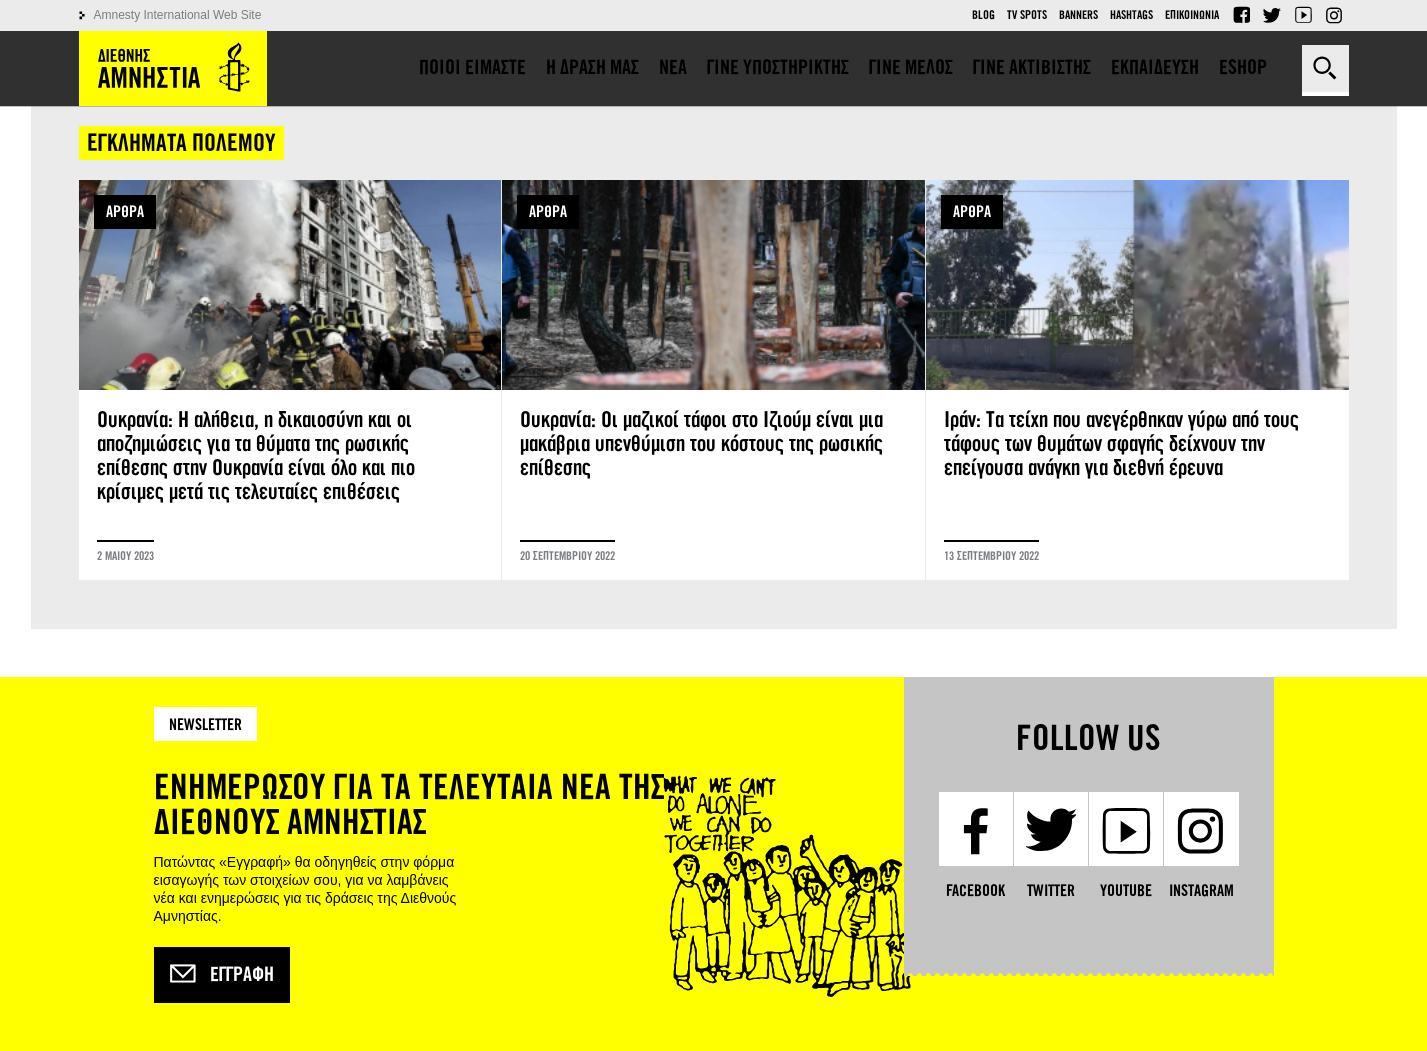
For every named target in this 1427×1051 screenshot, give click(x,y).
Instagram (1334, 15)
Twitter (1272, 15)
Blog (983, 15)
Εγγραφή (222, 975)
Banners (1078, 15)
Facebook (1241, 15)
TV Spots (1027, 15)
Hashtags (1131, 15)
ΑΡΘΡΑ (125, 211)
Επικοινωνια (1192, 15)
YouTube (1303, 15)
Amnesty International (173, 68)
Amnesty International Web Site (178, 15)
